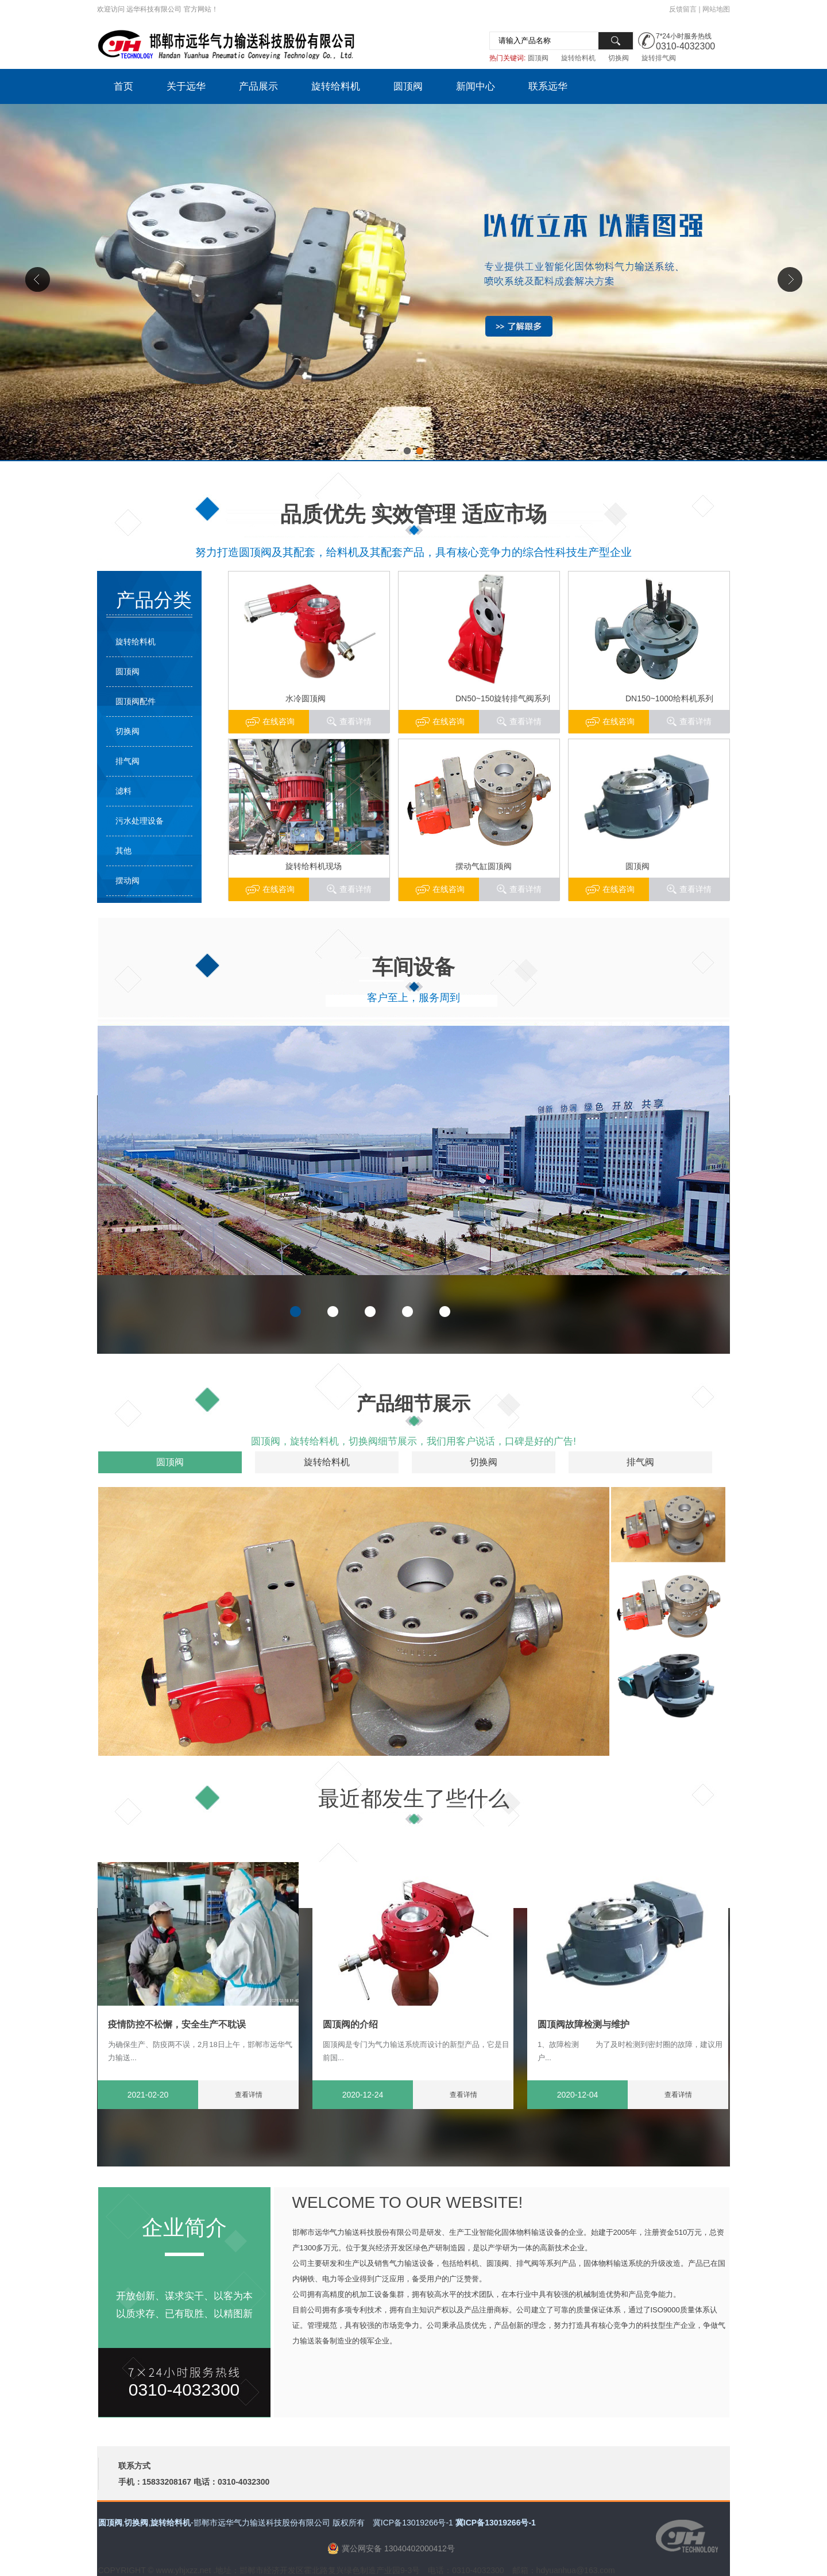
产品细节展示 (413, 1403)
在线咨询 (618, 721)
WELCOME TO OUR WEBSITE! (407, 2202)
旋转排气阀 (658, 58)
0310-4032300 (685, 46)
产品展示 (258, 86)
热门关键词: (507, 58)
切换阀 (618, 58)
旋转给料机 (578, 58)
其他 (123, 850)
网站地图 (716, 9)
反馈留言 (683, 9)
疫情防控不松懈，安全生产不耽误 (177, 2024)
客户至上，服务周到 (413, 997)
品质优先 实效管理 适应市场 (413, 514)
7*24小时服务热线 (684, 36)
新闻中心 (475, 86)
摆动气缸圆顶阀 (483, 866)
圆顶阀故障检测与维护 (583, 2024)
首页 (123, 86)
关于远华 (186, 86)
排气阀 (127, 761)
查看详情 (695, 721)
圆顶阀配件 (135, 701)
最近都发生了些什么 (413, 1798)
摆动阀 (127, 880)
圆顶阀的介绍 (350, 2024)
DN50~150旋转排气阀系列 (502, 698)
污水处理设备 (139, 820)
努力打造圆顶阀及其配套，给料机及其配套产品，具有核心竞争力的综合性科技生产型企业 (413, 552)
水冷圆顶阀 (305, 698)
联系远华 (547, 86)
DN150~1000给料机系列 (669, 698)
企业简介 (184, 2227)
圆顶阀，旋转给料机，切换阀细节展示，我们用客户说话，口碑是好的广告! (413, 1441)
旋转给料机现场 (313, 866)
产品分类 (154, 600)
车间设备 (413, 967)
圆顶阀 (538, 58)
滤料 (123, 790)
